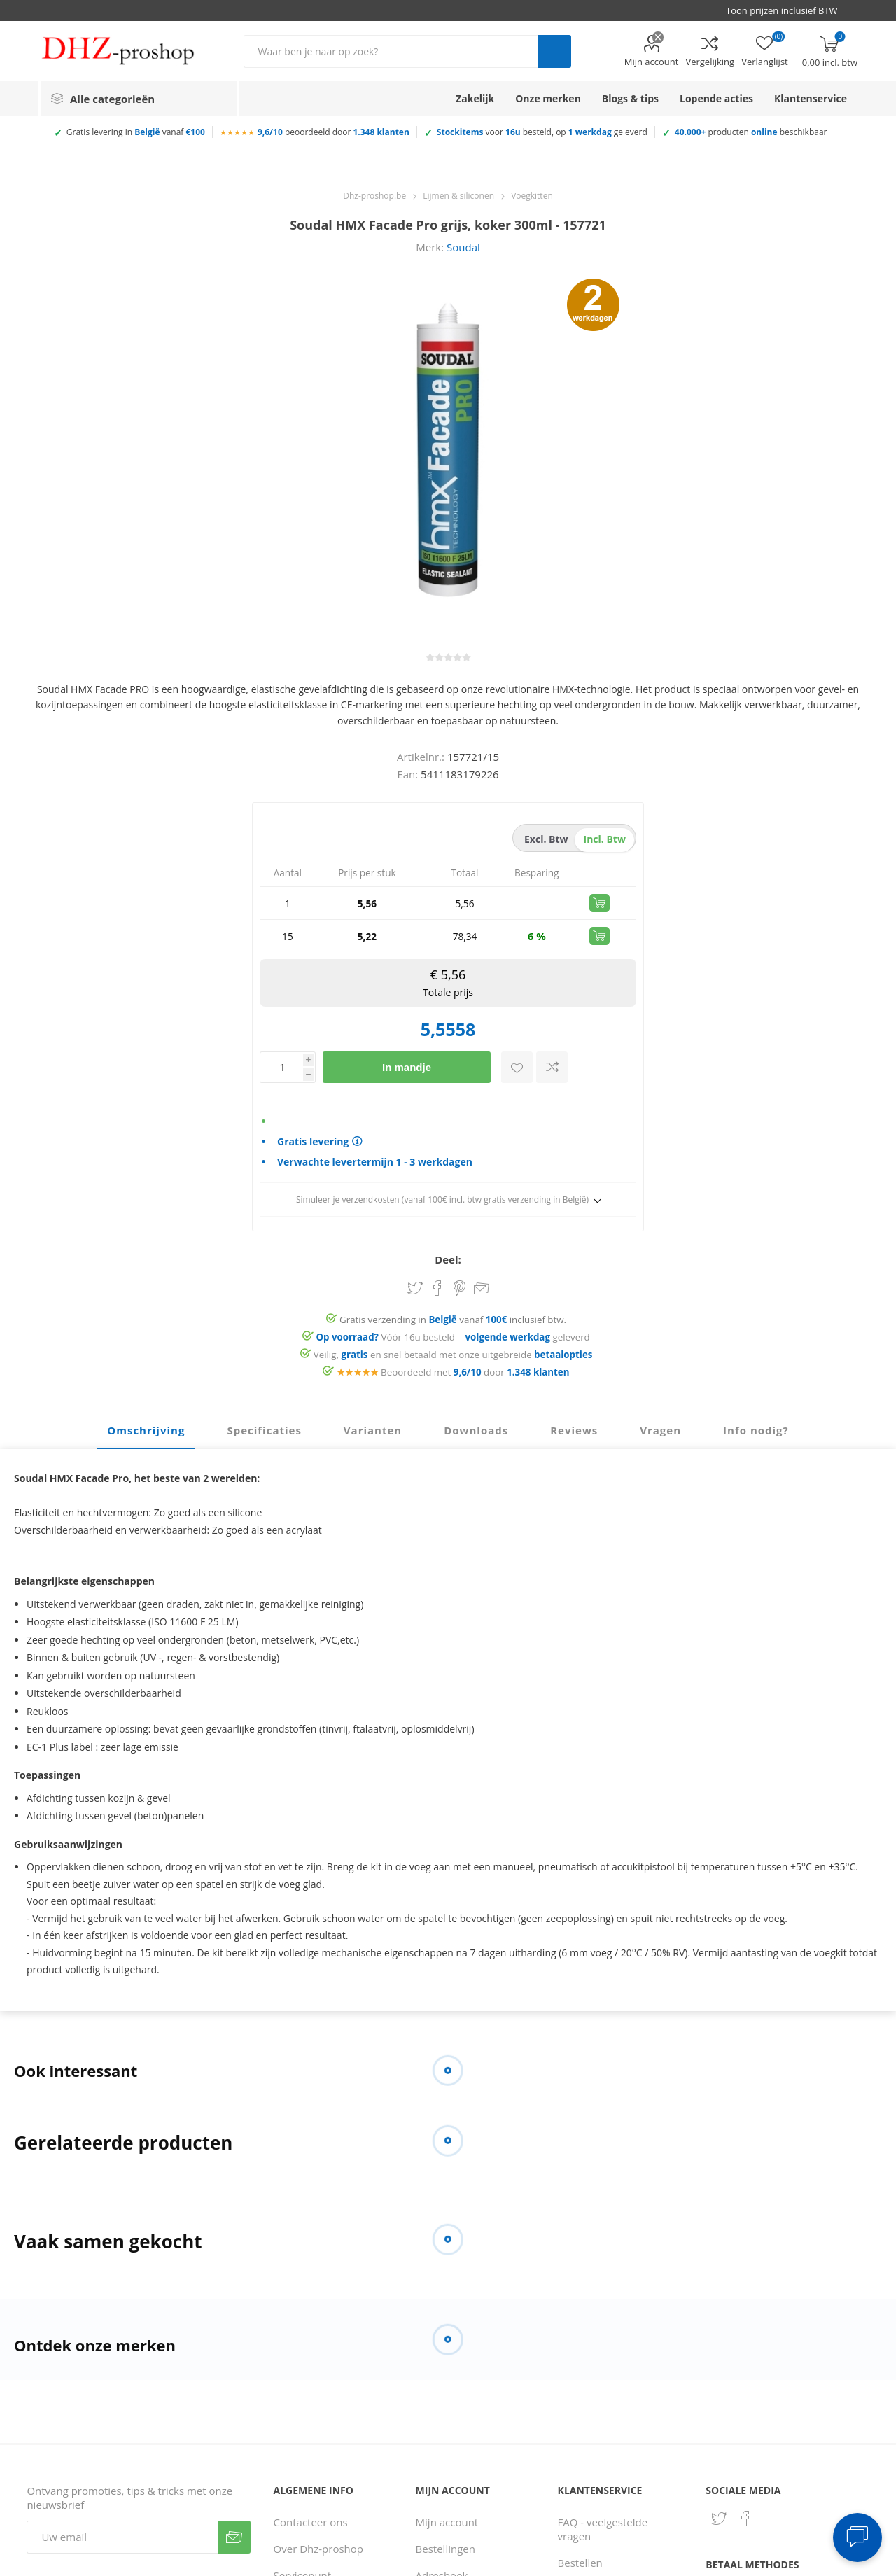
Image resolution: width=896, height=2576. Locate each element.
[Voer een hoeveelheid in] (281, 1067)
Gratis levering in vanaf (135, 132)
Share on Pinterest (459, 1288)
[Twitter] (719, 2518)
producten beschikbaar (751, 132)
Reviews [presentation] (574, 1430)
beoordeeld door (334, 132)
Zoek (554, 51)
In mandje (406, 1067)
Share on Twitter (415, 1288)
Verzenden (234, 2537)
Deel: (448, 1259)
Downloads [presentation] (476, 1430)
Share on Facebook (437, 1288)
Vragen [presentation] (660, 1430)
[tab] (146, 1431)
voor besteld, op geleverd (542, 132)
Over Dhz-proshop (318, 2549)
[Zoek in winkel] (391, 51)
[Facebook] (745, 2518)
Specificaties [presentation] (264, 1430)
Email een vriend (481, 1289)
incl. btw (605, 839)
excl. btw (546, 839)
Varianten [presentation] (373, 1430)
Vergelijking (709, 61)
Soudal (463, 247)
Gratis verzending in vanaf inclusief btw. (453, 1319)
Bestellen (580, 2563)
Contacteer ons (311, 2522)
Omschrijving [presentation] (146, 1430)
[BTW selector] (788, 10)
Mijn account (651, 61)
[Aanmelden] (122, 2537)
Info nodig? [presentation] (756, 1430)
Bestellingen (445, 2549)
